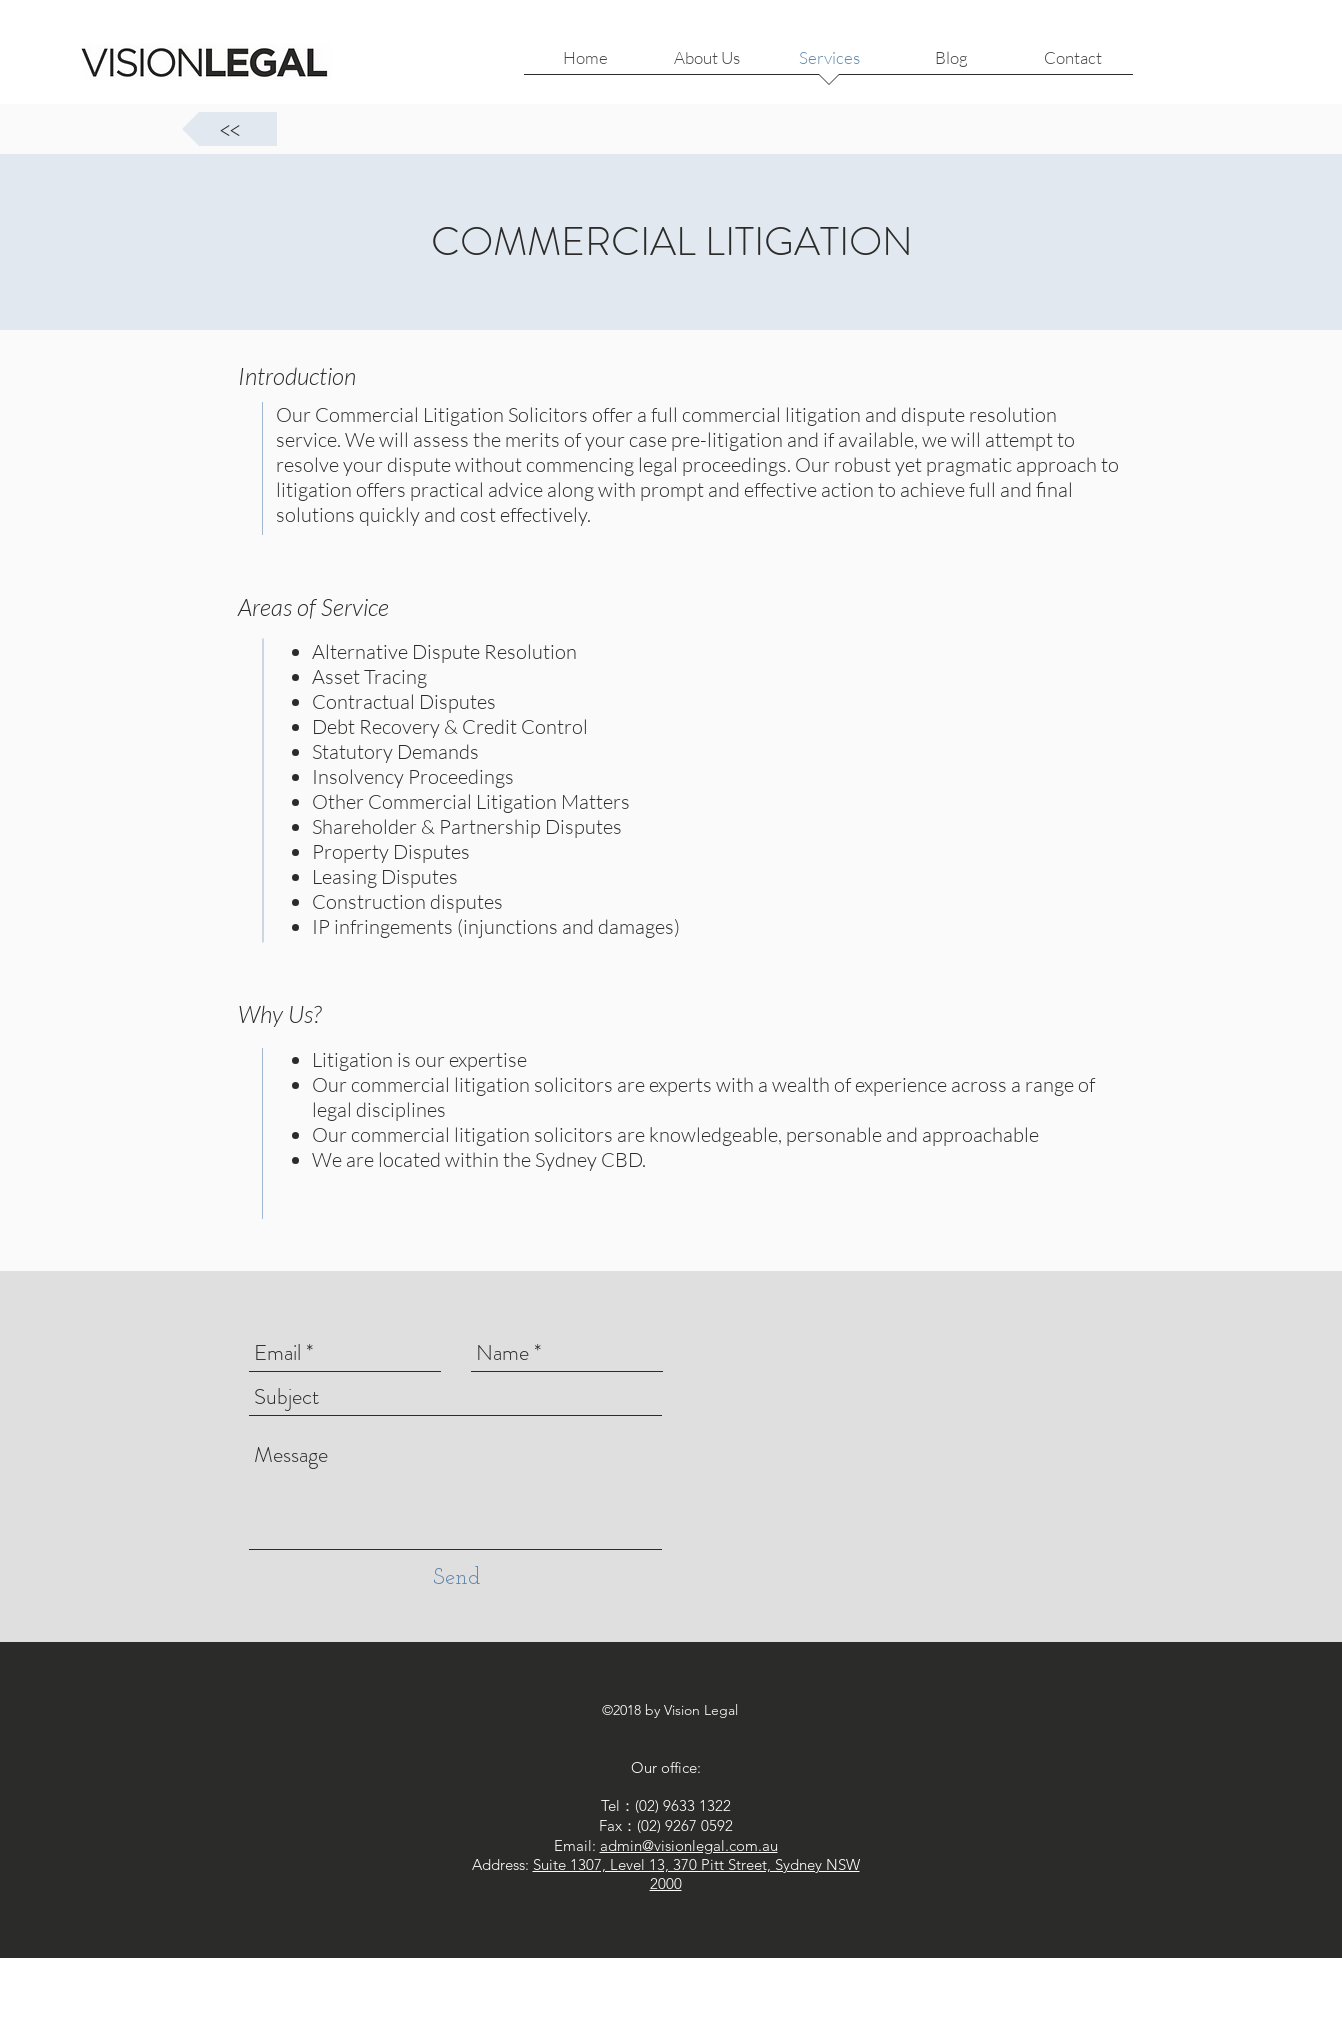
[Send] (457, 1579)
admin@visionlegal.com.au (689, 1845)
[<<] (229, 129)
